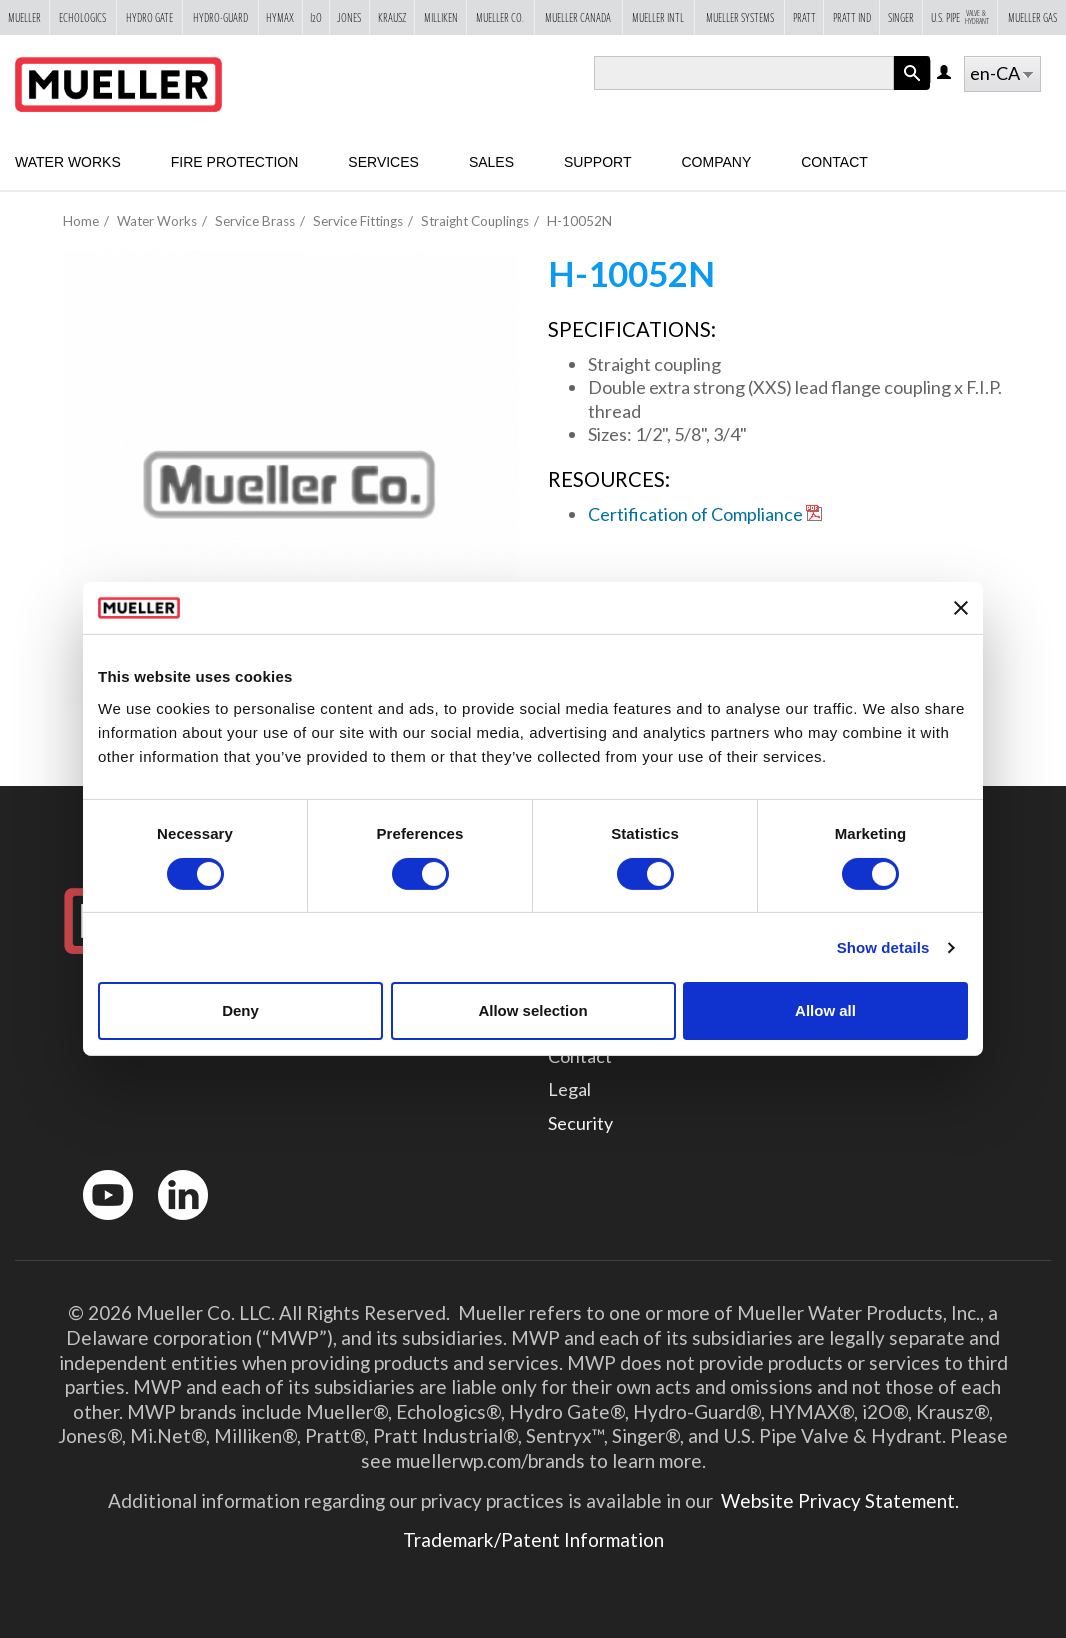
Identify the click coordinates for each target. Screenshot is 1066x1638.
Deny (240, 1010)
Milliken (441, 17)
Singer (901, 17)
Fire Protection (235, 162)
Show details (883, 947)
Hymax (280, 17)
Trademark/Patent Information (533, 1539)
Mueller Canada (578, 17)
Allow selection (532, 1010)
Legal (569, 1089)
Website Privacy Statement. (838, 1500)
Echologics (82, 17)
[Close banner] (961, 608)
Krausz (392, 17)
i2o (316, 17)
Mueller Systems (740, 17)
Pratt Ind (852, 17)
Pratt (804, 17)
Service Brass (255, 221)
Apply (912, 89)
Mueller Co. (500, 17)
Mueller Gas (1032, 17)
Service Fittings (358, 221)
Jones (349, 17)
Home (81, 221)
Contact (834, 162)
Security (580, 1123)
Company (716, 162)
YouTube (97, 1224)
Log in (945, 73)
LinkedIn (173, 1224)
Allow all (825, 1010)
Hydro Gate (149, 17)
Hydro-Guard (220, 17)
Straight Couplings (475, 221)
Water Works (68, 162)
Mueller (24, 17)
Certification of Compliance (695, 514)
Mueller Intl (658, 17)
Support (597, 162)
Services (383, 162)
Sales (491, 162)
